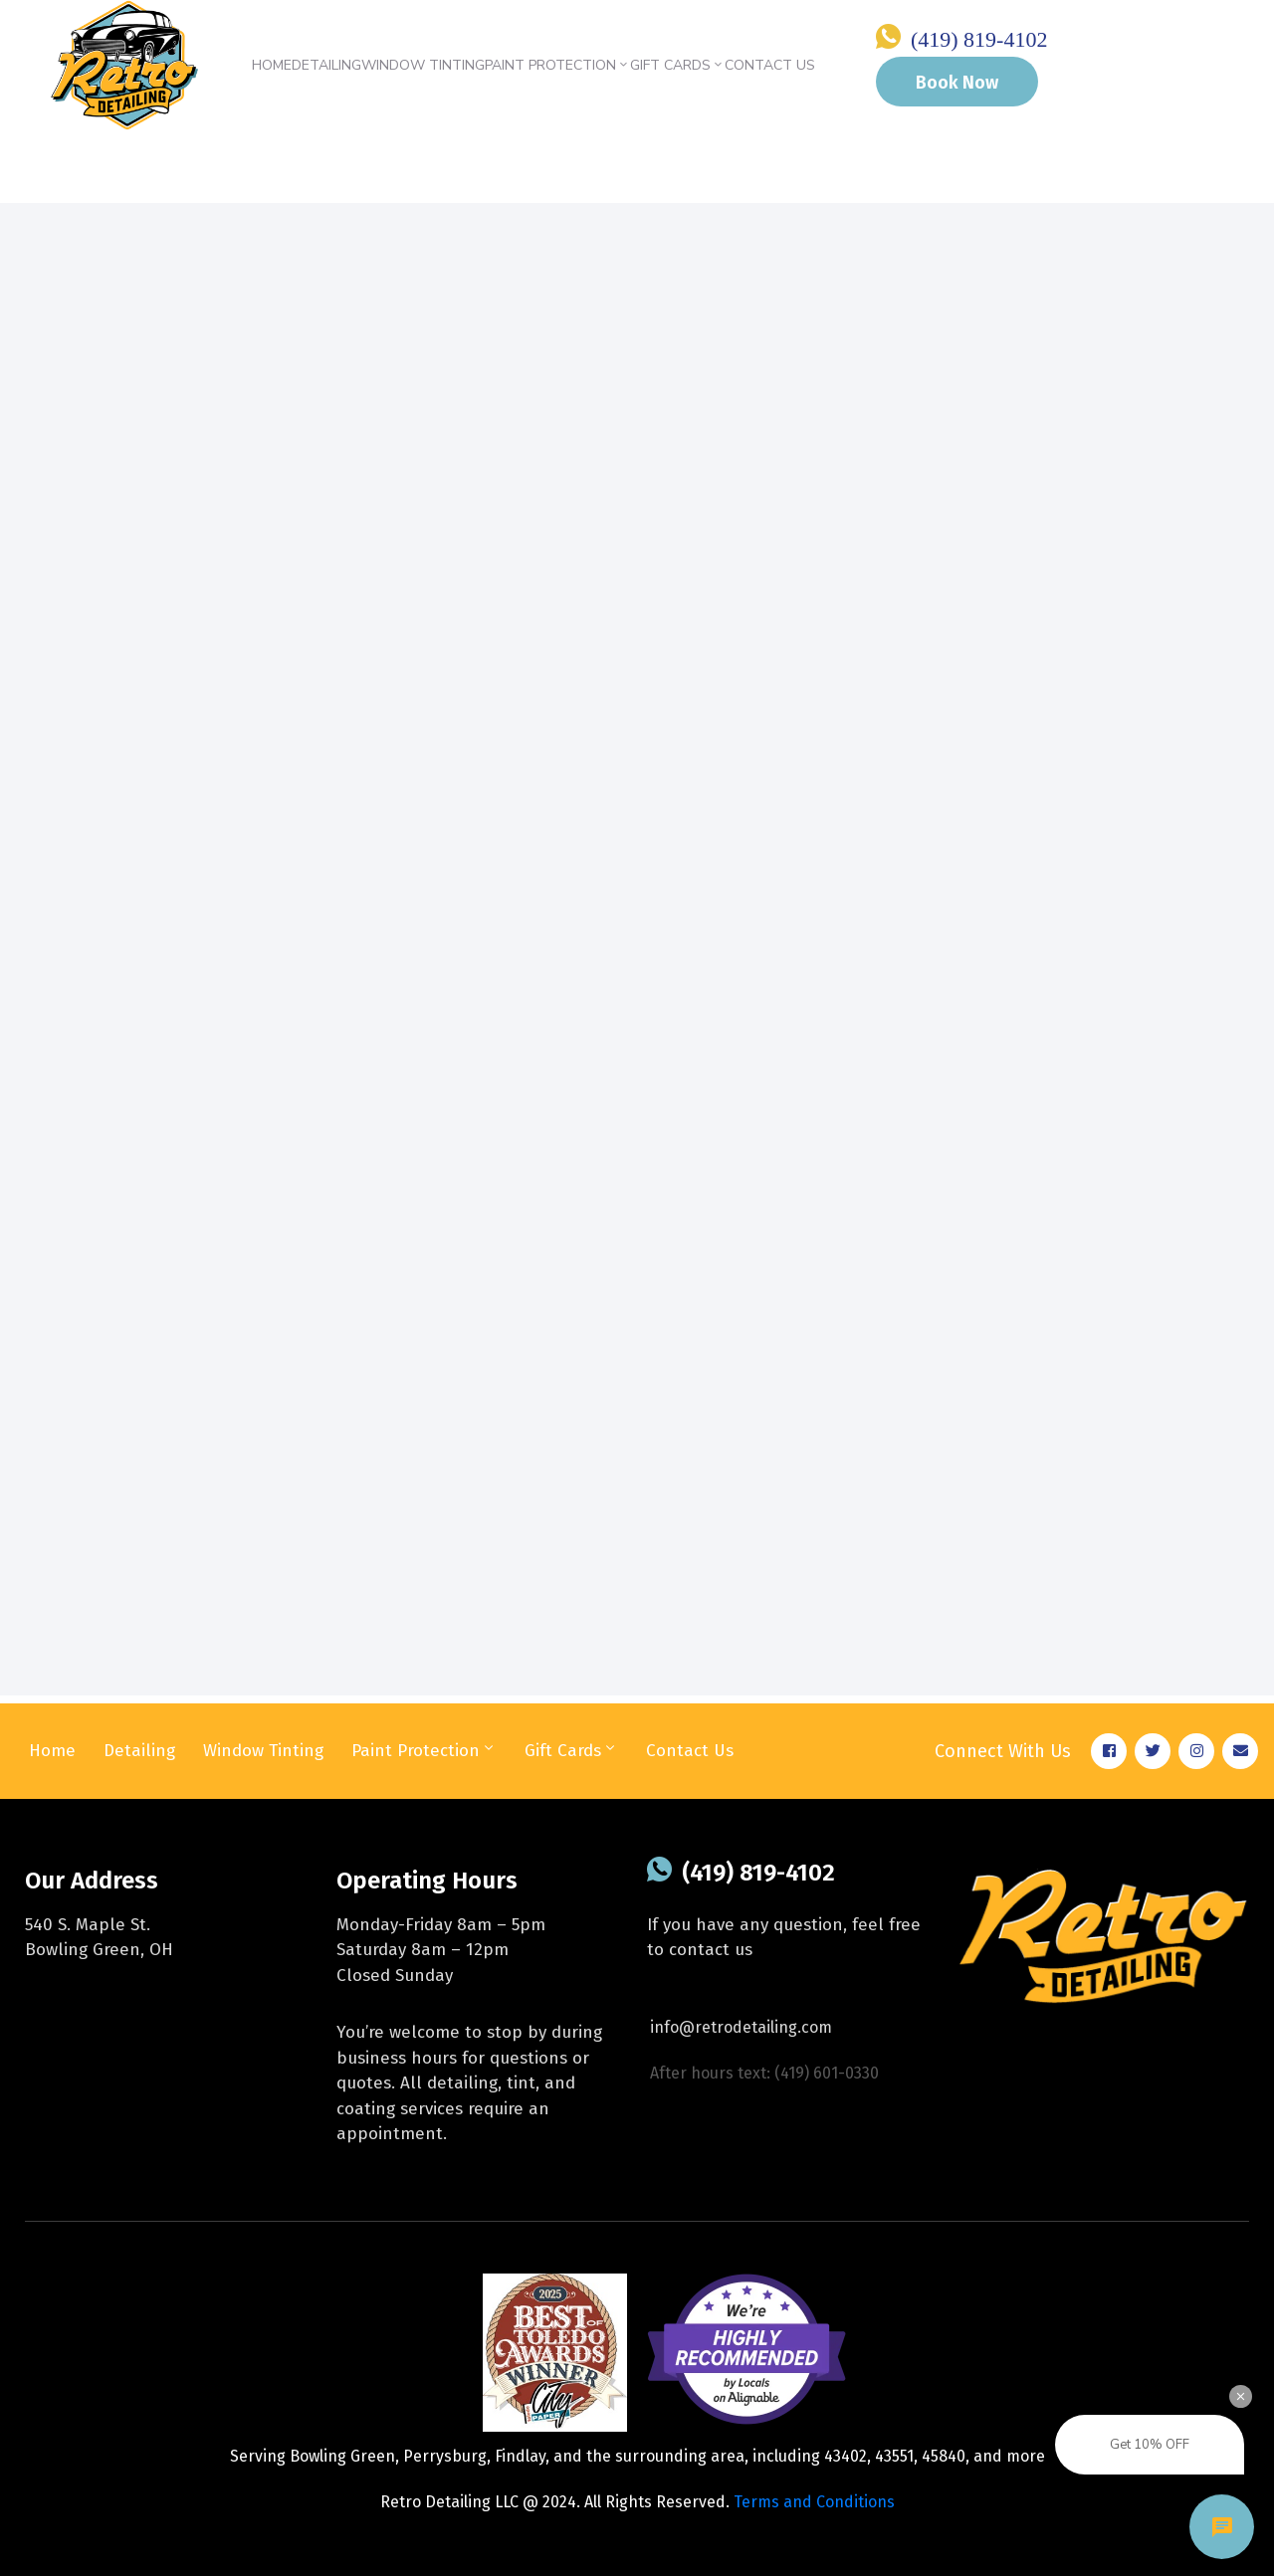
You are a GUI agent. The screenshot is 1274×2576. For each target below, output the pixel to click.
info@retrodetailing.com (741, 2027)
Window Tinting (423, 65)
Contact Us (770, 65)
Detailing (326, 65)
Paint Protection (557, 65)
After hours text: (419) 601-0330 (764, 2073)
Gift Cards (677, 65)
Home (272, 65)
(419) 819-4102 (979, 39)
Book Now (957, 83)
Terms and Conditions (814, 2501)
